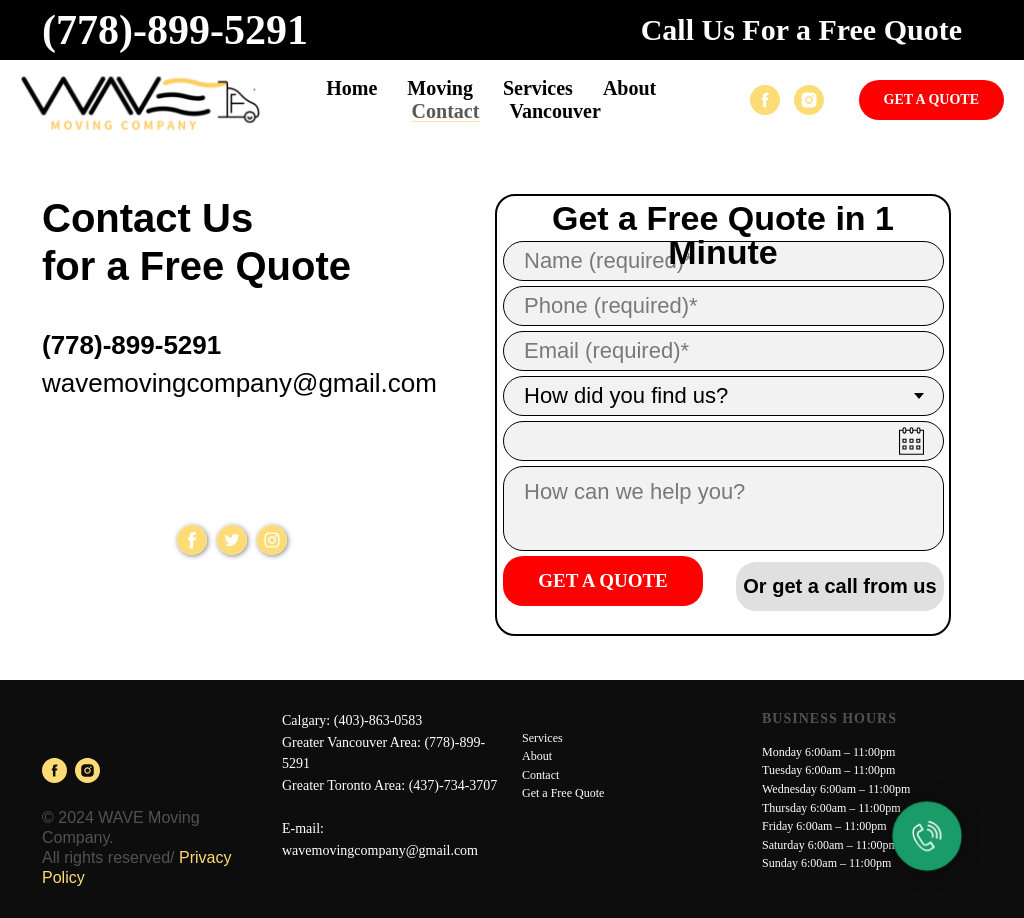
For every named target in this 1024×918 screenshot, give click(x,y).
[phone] (723, 306)
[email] (723, 351)
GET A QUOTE (603, 580)
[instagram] (809, 100)
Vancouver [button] (554, 111)
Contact (446, 111)
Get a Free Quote (563, 793)
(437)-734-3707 (453, 785)
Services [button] (538, 88)
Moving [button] (440, 88)
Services (542, 738)
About (629, 88)
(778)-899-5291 (175, 30)
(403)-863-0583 (378, 720)
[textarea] (723, 508)
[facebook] (765, 100)
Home (351, 88)
